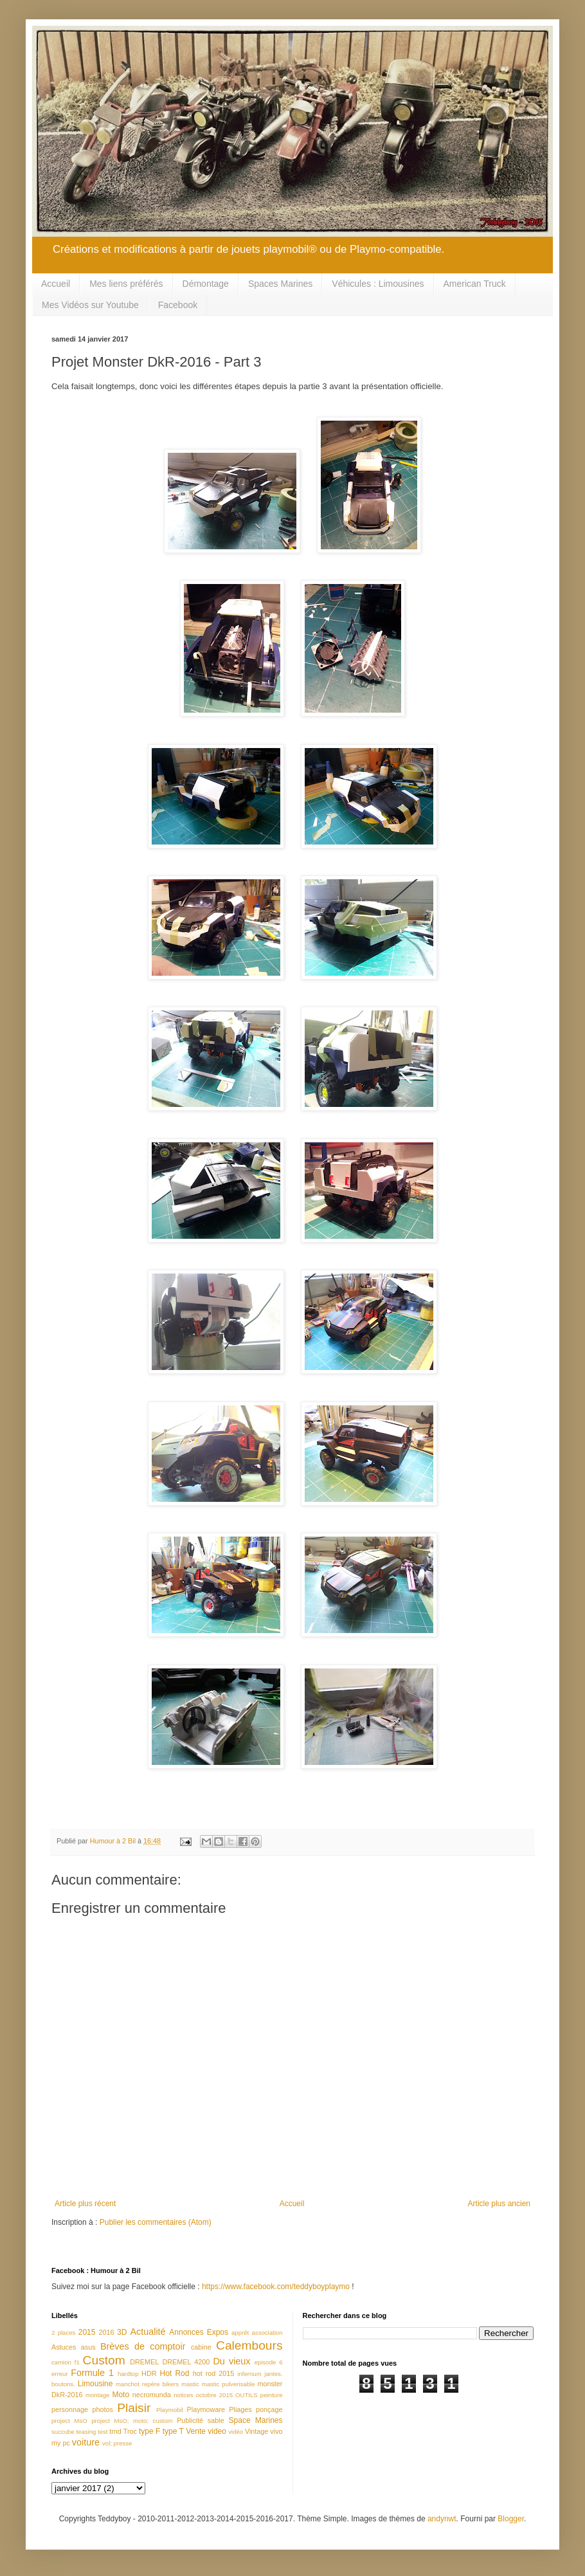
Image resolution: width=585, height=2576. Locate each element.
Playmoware (206, 2409)
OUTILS (246, 2394)
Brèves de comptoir (143, 2346)
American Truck (475, 284)
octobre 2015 (214, 2394)
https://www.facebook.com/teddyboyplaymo (276, 2286)
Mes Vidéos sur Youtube (90, 305)
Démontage (206, 284)
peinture (271, 2394)
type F (149, 2431)
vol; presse (117, 2443)
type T (173, 2431)
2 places (63, 2332)
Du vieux (231, 2361)
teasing (86, 2431)
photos (102, 2409)
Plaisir (133, 2408)
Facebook (177, 305)
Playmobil (169, 2409)
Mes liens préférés (126, 284)
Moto (120, 2394)
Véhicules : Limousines (378, 284)
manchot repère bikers (147, 2384)
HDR (148, 2373)
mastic (190, 2384)
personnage (69, 2409)
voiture (86, 2442)
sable (216, 2420)
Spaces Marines (280, 284)
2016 (106, 2332)
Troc (130, 2431)
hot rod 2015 (214, 2373)
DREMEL (144, 2362)
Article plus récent (85, 2203)
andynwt (442, 2518)
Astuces (63, 2347)
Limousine (95, 2383)
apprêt (240, 2332)
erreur (59, 2373)
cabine (201, 2347)
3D (122, 2332)
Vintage (256, 2431)
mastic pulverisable (228, 2384)
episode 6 (269, 2362)
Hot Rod (174, 2373)
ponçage (269, 2409)
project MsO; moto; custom (131, 2420)
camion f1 (65, 2362)
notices (183, 2394)
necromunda (151, 2394)
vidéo (235, 2431)
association (267, 2332)
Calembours (249, 2345)
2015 (87, 2332)
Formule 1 (92, 2373)
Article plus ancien (499, 2203)
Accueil (55, 284)
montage (97, 2394)
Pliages (240, 2409)
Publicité (190, 2420)
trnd (115, 2431)
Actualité (147, 2331)
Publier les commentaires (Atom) (156, 2222)
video (217, 2431)
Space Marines (256, 2420)
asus (88, 2347)
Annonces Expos (198, 2332)
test (102, 2431)
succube (63, 2431)
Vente (196, 2431)
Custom (104, 2360)
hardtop (128, 2373)
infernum (249, 2373)
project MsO (69, 2420)
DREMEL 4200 (186, 2362)
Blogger (511, 2518)
